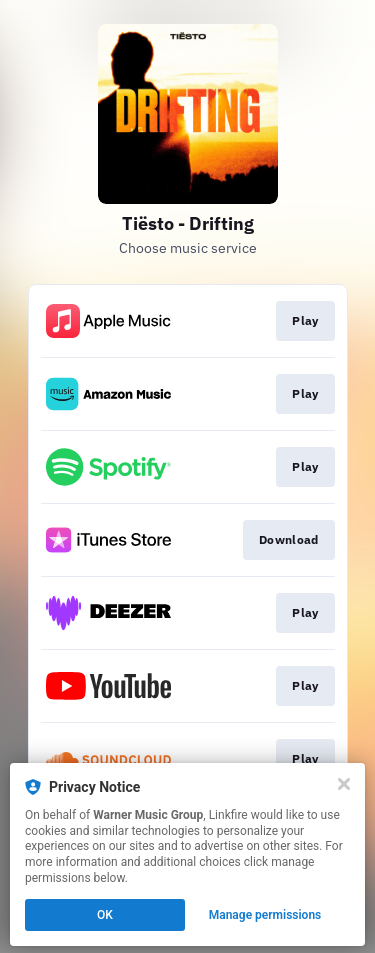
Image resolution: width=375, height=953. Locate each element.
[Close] (344, 784)
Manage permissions (265, 915)
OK (105, 915)
